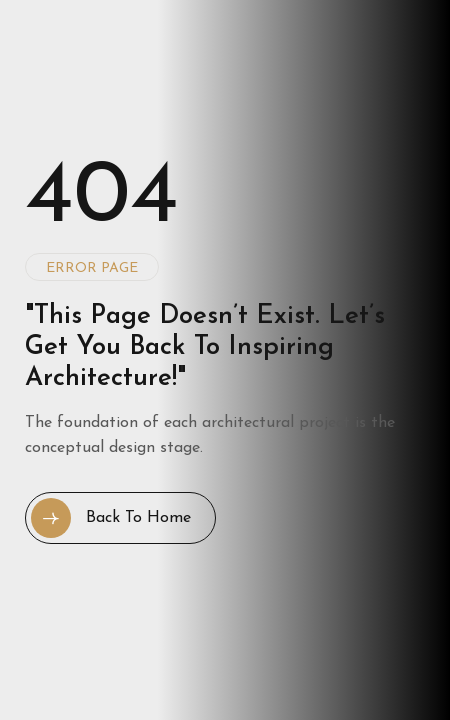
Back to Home (111, 518)
